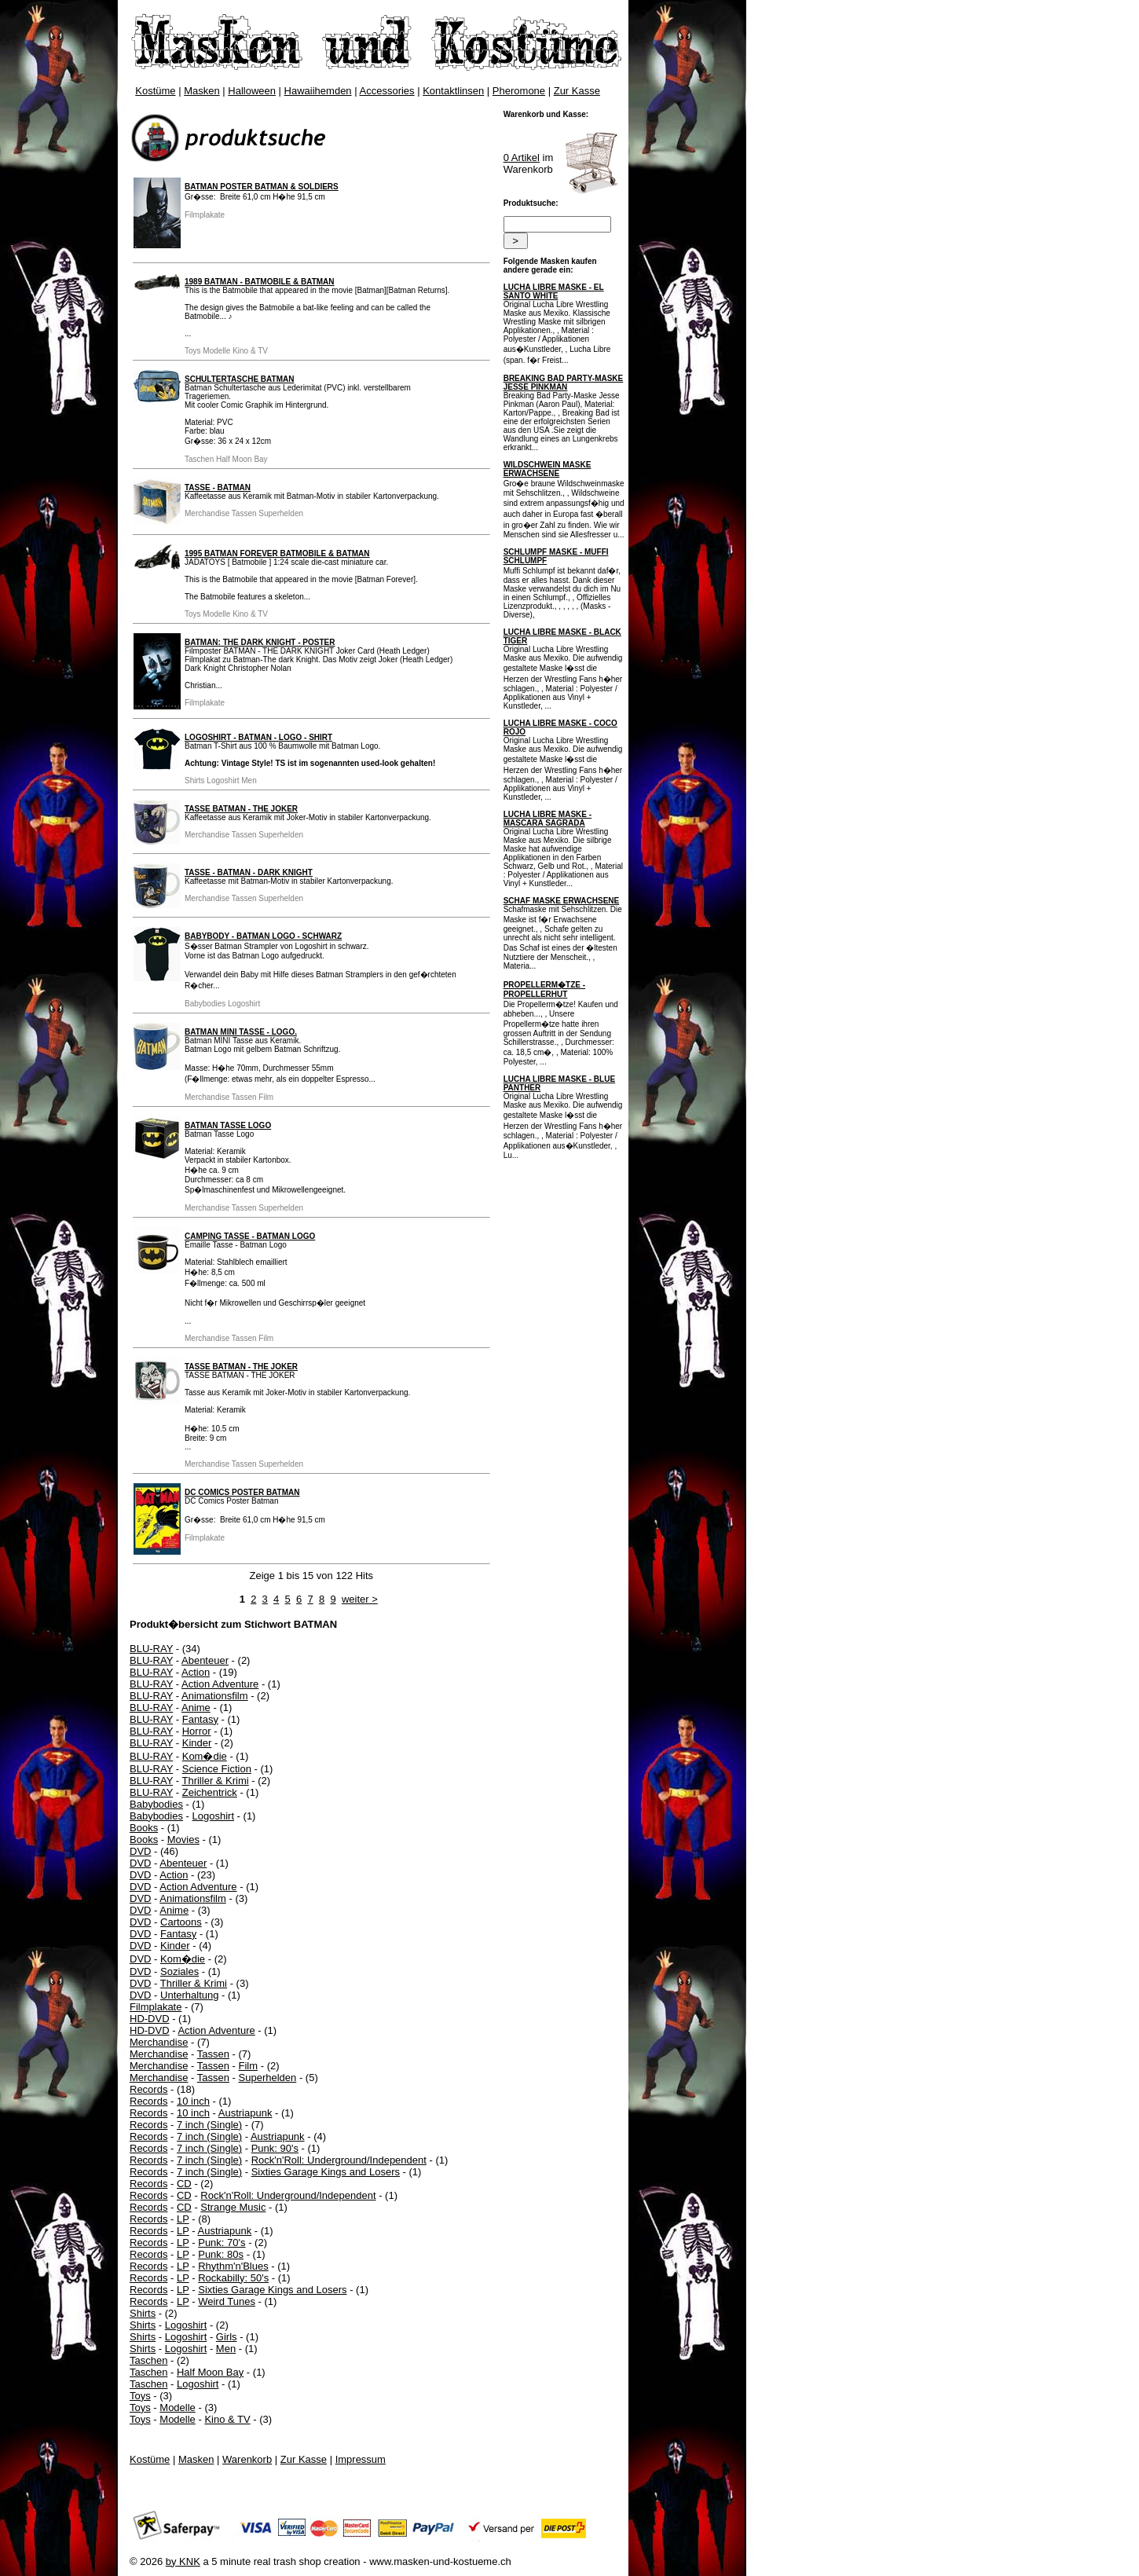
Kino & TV (227, 2419)
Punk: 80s (221, 2254)
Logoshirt (213, 1816)
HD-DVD (150, 2019)
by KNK (183, 2561)
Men (226, 2348)
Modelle (177, 2407)
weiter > (360, 1599)
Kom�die (204, 1756)
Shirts (143, 2313)
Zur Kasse (577, 91)
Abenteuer (205, 1660)
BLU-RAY (151, 1648)
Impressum (360, 2459)
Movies (183, 1839)
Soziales (179, 1971)
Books (144, 1828)
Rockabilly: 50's (233, 2278)
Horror (196, 1731)
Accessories (387, 91)
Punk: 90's (274, 2148)
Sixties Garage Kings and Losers (325, 2172)
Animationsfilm (214, 1696)
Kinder (197, 1743)
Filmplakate (155, 2007)
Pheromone (519, 91)
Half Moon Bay (210, 2372)
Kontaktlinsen (453, 91)
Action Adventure (219, 1684)
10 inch (193, 2101)
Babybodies (156, 1804)
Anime (196, 1707)
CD (184, 2183)
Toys (140, 2396)
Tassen (213, 2054)
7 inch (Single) (209, 2125)
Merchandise (159, 2042)
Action (195, 1672)
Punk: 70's (221, 2242)
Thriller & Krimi (214, 1780)
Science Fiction (216, 1769)
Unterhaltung (189, 1995)
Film (248, 2066)
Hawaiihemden (318, 91)
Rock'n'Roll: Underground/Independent (339, 2160)
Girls (226, 2337)
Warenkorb (247, 2459)
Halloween (252, 91)
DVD (140, 1851)
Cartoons (181, 1922)
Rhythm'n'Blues (233, 2266)
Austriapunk (245, 2113)
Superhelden (268, 2077)
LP (183, 2219)
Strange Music (233, 2207)
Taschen (148, 2360)
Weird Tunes (226, 2301)
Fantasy (200, 1719)
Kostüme (155, 91)
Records (148, 2089)
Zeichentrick (209, 1792)
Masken (202, 91)
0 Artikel (522, 157)
